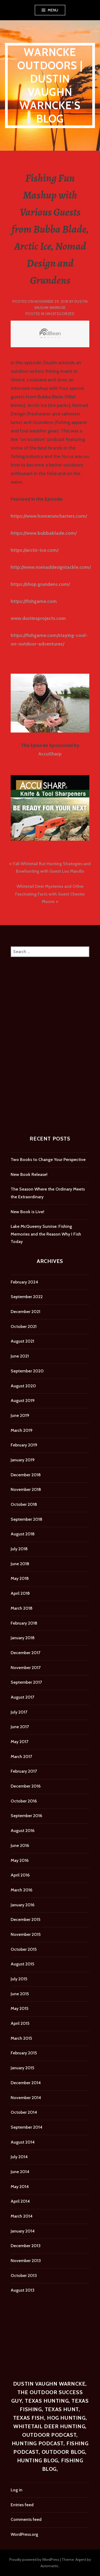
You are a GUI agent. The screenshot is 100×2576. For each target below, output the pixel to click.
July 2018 (19, 1548)
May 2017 (19, 1741)
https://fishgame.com (34, 601)
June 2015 (20, 1993)
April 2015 (20, 2023)
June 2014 (20, 2171)
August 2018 (23, 1533)
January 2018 (23, 1637)
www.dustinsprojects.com (38, 618)
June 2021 (20, 1356)
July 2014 (19, 2156)
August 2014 (23, 2142)
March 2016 (21, 1889)
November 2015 (26, 1934)
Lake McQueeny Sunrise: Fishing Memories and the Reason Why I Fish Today (46, 1234)
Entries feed (22, 2504)
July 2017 (19, 1712)
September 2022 (27, 1296)
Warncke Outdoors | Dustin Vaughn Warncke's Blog (50, 85)
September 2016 (26, 1815)
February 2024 (24, 1282)
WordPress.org (24, 2534)
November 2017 (26, 1667)
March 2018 (22, 1608)
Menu (53, 10)
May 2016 (20, 1860)
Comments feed (26, 2519)
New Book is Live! (27, 1211)
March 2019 (22, 1430)
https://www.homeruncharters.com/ (49, 516)
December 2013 (26, 2245)
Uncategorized (59, 314)
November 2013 (26, 2260)
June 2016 (20, 1845)
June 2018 (20, 1563)
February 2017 (24, 1771)
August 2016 (22, 1830)
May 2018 (20, 1578)
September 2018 (26, 1519)
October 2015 (24, 1949)
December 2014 (26, 2082)
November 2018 (26, 1489)
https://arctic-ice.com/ (34, 550)
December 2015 (25, 1919)
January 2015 (22, 2067)
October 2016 (24, 1801)
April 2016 (20, 1875)
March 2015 (21, 2038)
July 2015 (19, 1978)
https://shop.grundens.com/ (40, 584)
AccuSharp (50, 754)
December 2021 (25, 1311)
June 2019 (20, 1415)
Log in (16, 2489)
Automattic (50, 2565)
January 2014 (23, 2231)
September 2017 (26, 1682)
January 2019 (23, 1459)
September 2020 (27, 1370)
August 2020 (23, 1385)
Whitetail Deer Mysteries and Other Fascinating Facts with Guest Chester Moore (50, 894)
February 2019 (24, 1445)
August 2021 (22, 1341)
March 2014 (22, 2216)
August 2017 (22, 1697)
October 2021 (24, 1326)
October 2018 (24, 1504)
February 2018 (24, 1623)
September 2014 (26, 2127)
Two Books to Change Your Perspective (48, 1159)
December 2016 (26, 1786)
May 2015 (19, 2008)
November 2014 (26, 2097)
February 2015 (24, 2052)
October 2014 (24, 2112)
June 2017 (20, 1726)
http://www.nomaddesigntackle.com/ (51, 567)
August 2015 (22, 1963)
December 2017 (25, 1652)
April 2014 (20, 2201)
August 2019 (23, 1400)
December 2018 (26, 1474)
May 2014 (20, 2186)
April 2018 (20, 1593)
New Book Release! (29, 1174)
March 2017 (21, 1756)
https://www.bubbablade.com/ (44, 533)
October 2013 (24, 2275)
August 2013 (22, 2290)
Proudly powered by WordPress (34, 2559)
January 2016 (22, 1904)
